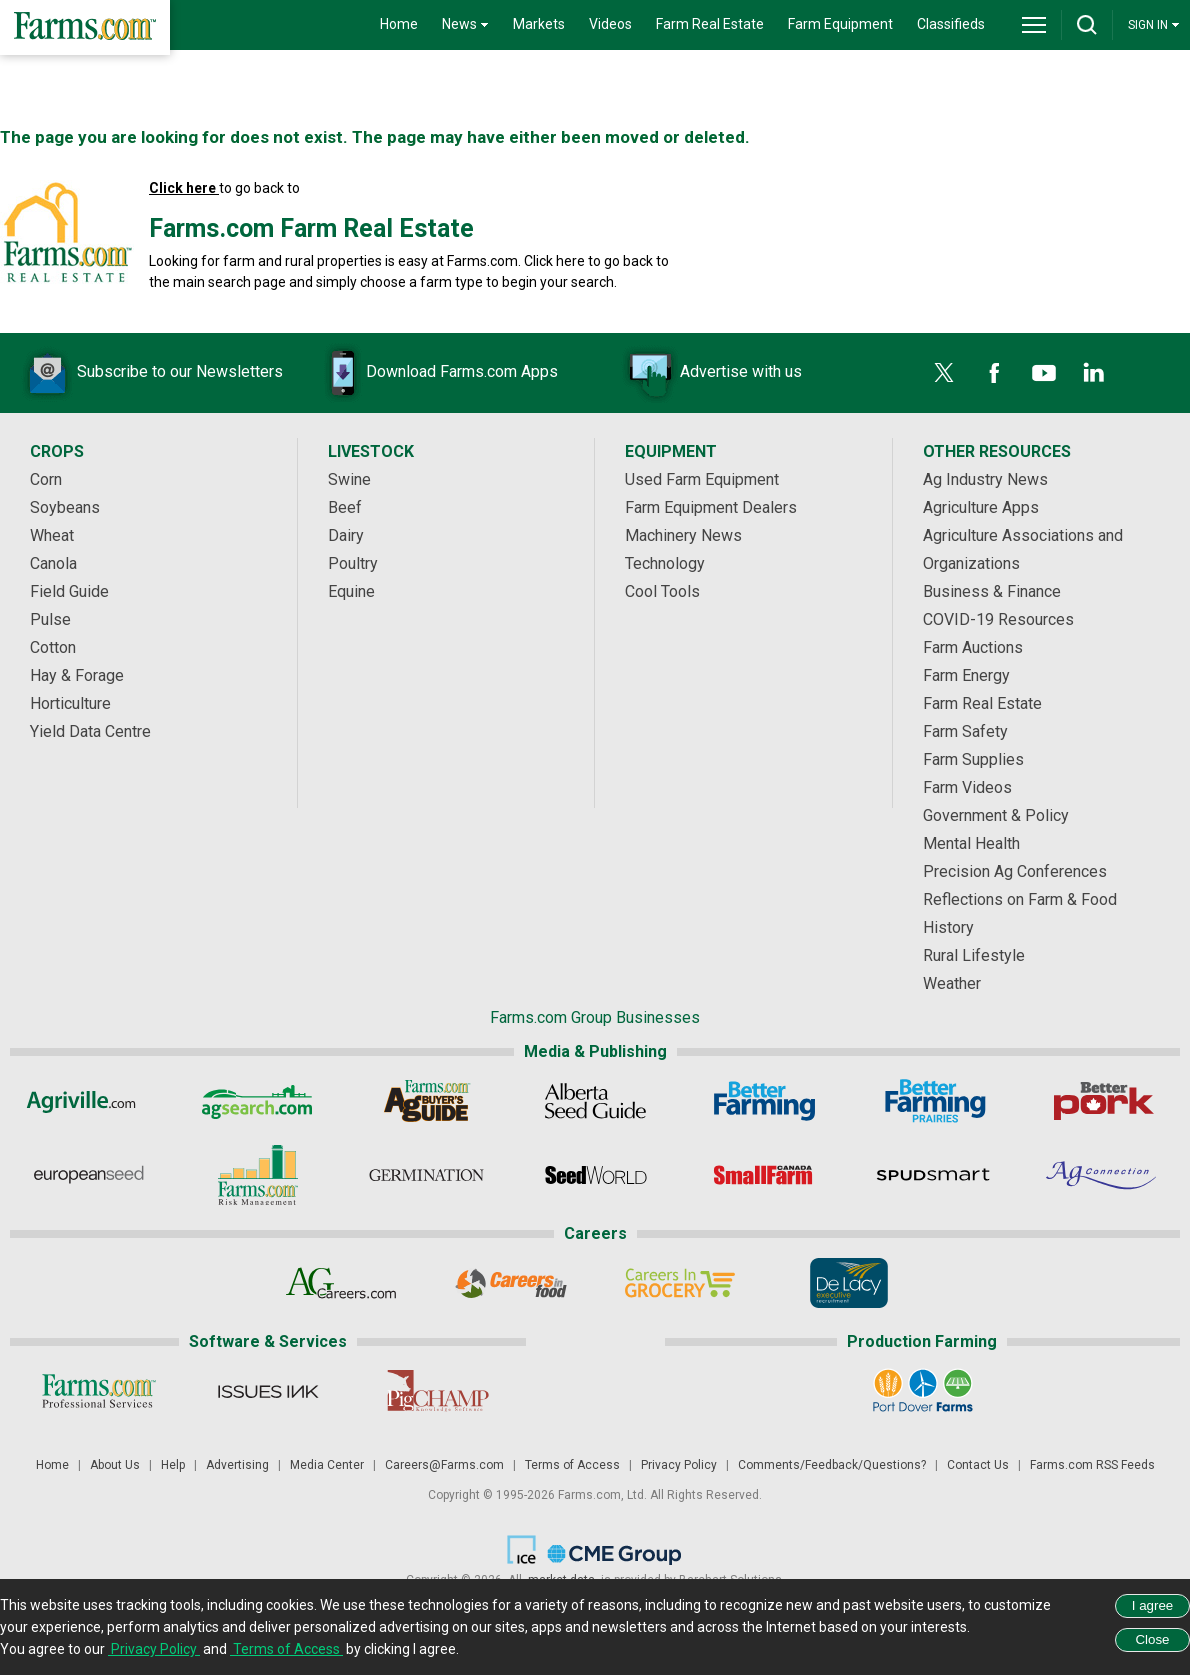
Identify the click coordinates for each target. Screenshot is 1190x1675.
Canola (53, 563)
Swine (349, 479)
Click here (184, 188)
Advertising (237, 1465)
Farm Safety (965, 731)
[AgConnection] (1102, 1175)
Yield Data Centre (90, 731)
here (570, 261)
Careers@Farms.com (444, 1465)
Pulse (50, 619)
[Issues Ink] (267, 1391)
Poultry (353, 563)
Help (173, 1465)
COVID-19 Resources (998, 619)
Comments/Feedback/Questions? (832, 1465)
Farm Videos (967, 787)
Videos (610, 24)
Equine (351, 591)
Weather (952, 983)
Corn (46, 479)
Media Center (327, 1465)
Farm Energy (966, 675)
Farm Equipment (840, 24)
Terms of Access (572, 1465)
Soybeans (65, 507)
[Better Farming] (764, 1101)
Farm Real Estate (710, 24)
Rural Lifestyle (974, 955)
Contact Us (978, 1465)
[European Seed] (88, 1175)
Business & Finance (992, 591)
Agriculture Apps (981, 507)
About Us (115, 1465)
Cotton (53, 647)
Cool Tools (662, 591)
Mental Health (971, 843)
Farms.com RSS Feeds (1092, 1465)
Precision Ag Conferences (1015, 871)
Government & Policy (996, 815)
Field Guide (69, 591)
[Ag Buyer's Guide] (426, 1101)
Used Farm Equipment (702, 479)
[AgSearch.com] (257, 1101)
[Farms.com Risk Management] (257, 1175)
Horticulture (70, 703)
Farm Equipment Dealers (711, 507)
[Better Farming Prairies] (933, 1101)
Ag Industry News (985, 479)
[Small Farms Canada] (764, 1175)
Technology (665, 563)
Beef (345, 507)
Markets (539, 24)
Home (399, 24)
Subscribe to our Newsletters (150, 373)
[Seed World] (595, 1175)
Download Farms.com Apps (432, 373)
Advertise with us (711, 373)
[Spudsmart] (933, 1175)
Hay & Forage (77, 675)
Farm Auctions (973, 647)
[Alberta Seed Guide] (595, 1101)
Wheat (52, 535)
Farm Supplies (973, 759)
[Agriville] (88, 1101)
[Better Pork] (1102, 1101)
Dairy (346, 535)
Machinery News (683, 535)
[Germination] (426, 1175)
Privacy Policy (679, 1465)
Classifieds (951, 24)
